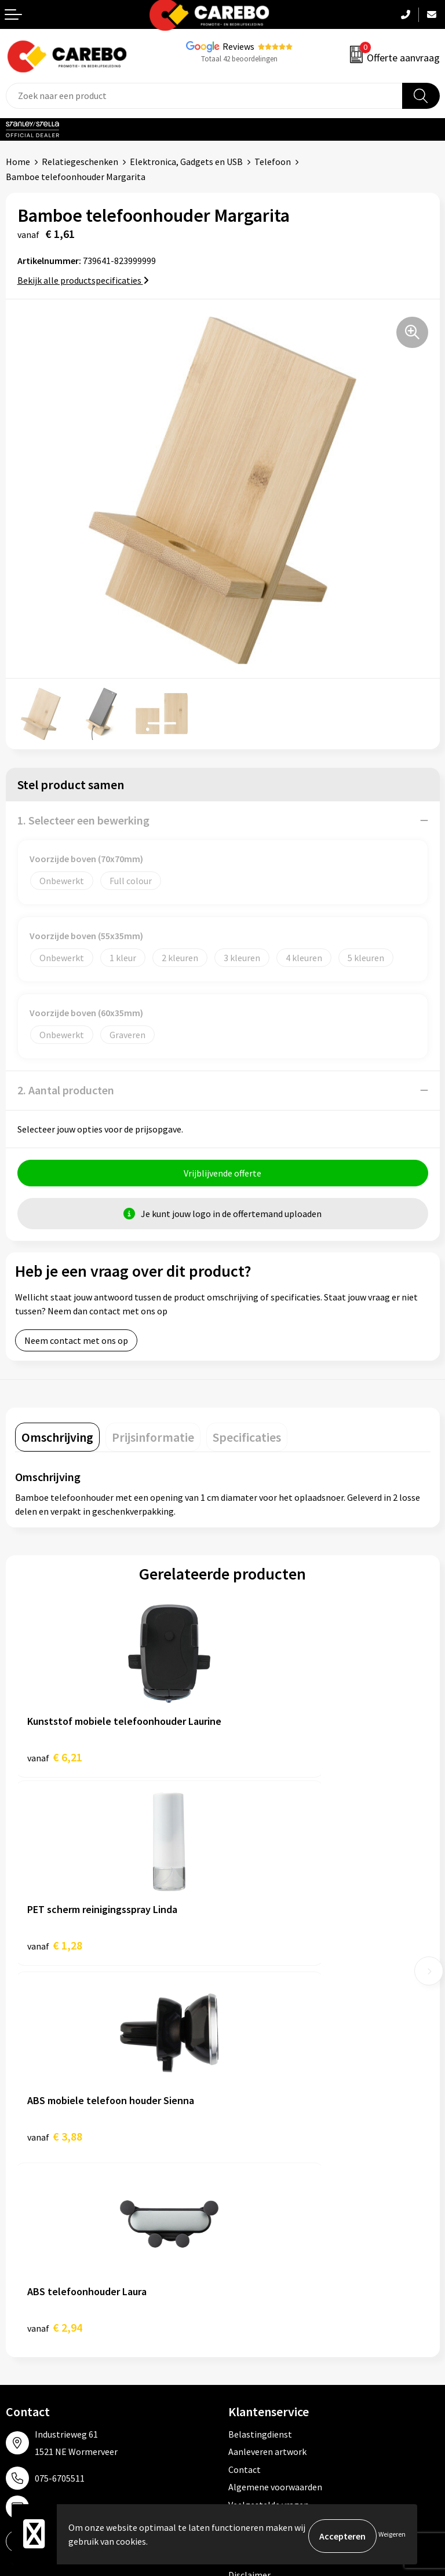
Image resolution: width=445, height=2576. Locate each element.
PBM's (240, 2292)
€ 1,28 (262, 1760)
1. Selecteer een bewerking (83, 820)
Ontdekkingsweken (44, 2257)
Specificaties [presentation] (247, 1440)
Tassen (242, 2345)
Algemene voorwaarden (275, 2111)
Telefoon (272, 161)
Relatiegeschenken (80, 161)
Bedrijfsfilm (29, 2345)
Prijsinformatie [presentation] (153, 1440)
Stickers (244, 2363)
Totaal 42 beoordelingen (239, 59)
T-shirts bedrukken (43, 2310)
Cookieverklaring (262, 2146)
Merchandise (31, 2327)
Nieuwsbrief (29, 2363)
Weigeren (392, 2535)
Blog (15, 2292)
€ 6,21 (54, 1760)
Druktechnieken (259, 2181)
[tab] (57, 1440)
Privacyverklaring (262, 2164)
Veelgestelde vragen (268, 2129)
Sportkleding (254, 2310)
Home (18, 161)
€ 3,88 (54, 1951)
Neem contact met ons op (76, 1344)
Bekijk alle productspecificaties (83, 280)
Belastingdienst (260, 2058)
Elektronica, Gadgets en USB (186, 161)
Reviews (238, 46)
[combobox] (204, 96)
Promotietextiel (261, 2257)
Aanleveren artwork (267, 2076)
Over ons (23, 2275)
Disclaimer (249, 2199)
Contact (244, 2093)
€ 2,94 (262, 1951)
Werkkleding (253, 2275)
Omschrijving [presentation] (57, 1440)
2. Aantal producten (65, 1090)
